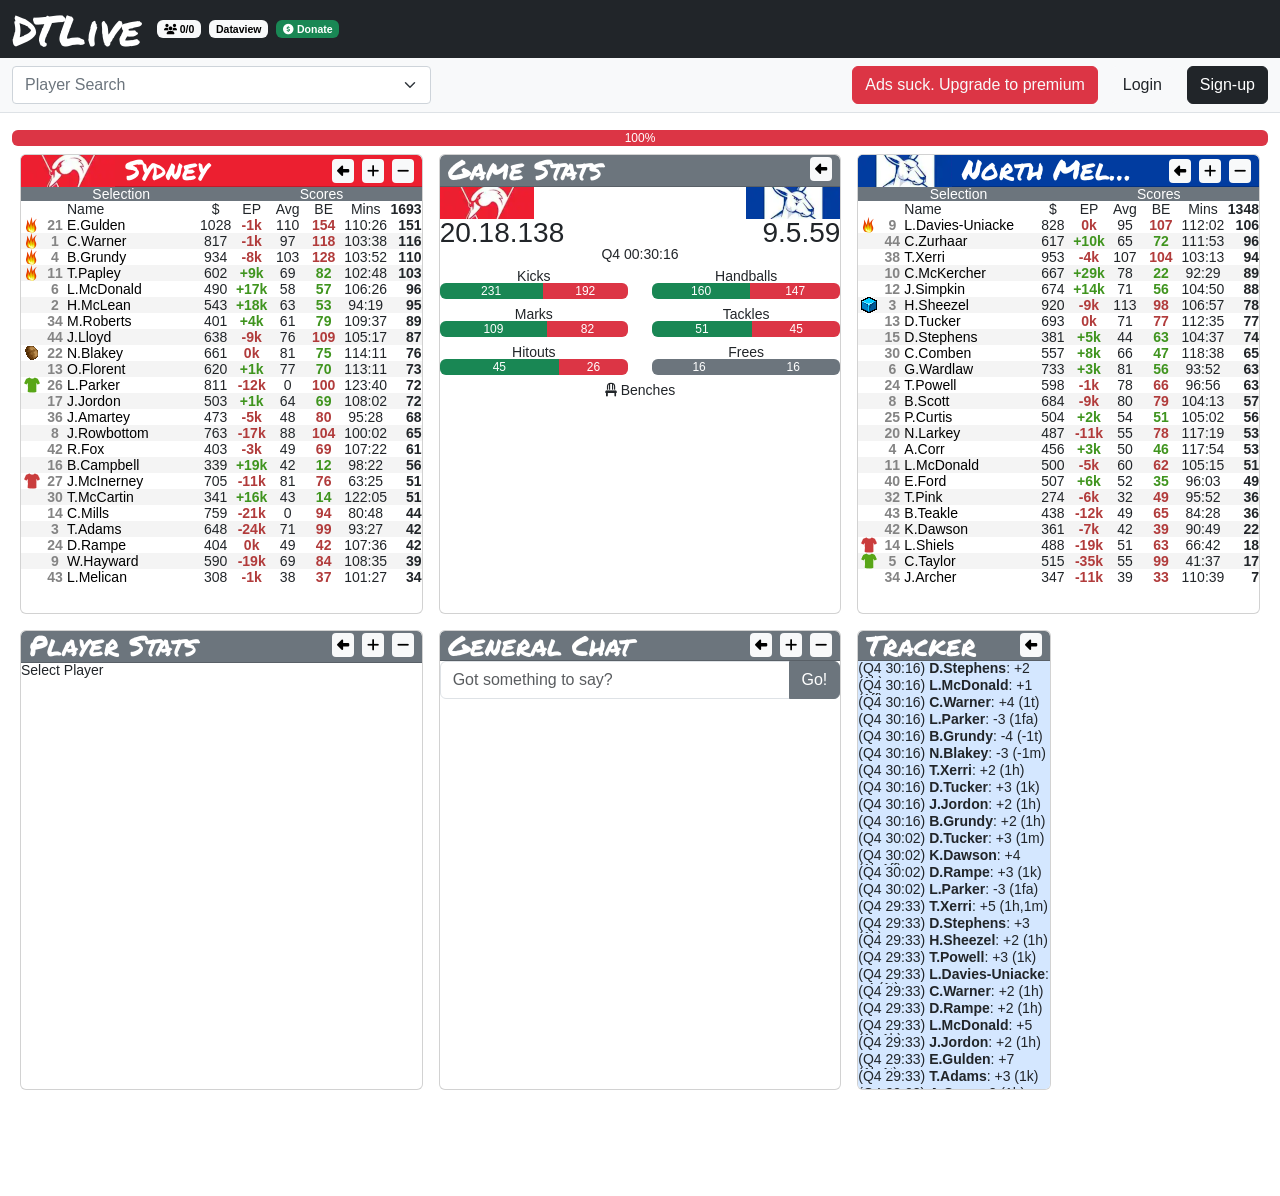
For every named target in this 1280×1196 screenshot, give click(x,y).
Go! (815, 679)
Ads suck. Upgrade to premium (975, 84)
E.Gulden (96, 225)
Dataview (239, 29)
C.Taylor (929, 561)
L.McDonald (104, 289)
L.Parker (93, 385)
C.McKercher (945, 273)
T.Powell (930, 385)
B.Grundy (96, 257)
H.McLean (99, 305)
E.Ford (925, 481)
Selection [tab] (121, 194)
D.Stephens (940, 337)
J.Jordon (94, 401)
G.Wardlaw (938, 369)
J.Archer (930, 577)
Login (1142, 84)
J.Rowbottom (108, 433)
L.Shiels (929, 545)
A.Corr (924, 449)
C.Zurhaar (935, 241)
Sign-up (1227, 84)
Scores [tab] (322, 194)
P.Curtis (928, 417)
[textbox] (209, 85)
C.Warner (96, 241)
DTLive (76, 29)
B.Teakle (931, 513)
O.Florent (96, 369)
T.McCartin (100, 497)
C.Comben (937, 353)
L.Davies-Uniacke (959, 225)
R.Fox (85, 449)
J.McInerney (105, 481)
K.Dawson (936, 529)
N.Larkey (932, 433)
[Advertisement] (376, 1151)
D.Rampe (96, 545)
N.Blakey (95, 353)
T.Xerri (924, 257)
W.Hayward (103, 561)
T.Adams (94, 529)
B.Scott (926, 401)
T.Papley (94, 273)
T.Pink (923, 497)
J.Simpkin (934, 289)
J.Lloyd (89, 337)
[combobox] (221, 85)
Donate (308, 29)
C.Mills (88, 513)
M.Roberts (99, 321)
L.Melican (97, 577)
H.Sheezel (936, 305)
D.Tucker (932, 321)
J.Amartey (98, 417)
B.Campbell (103, 465)
